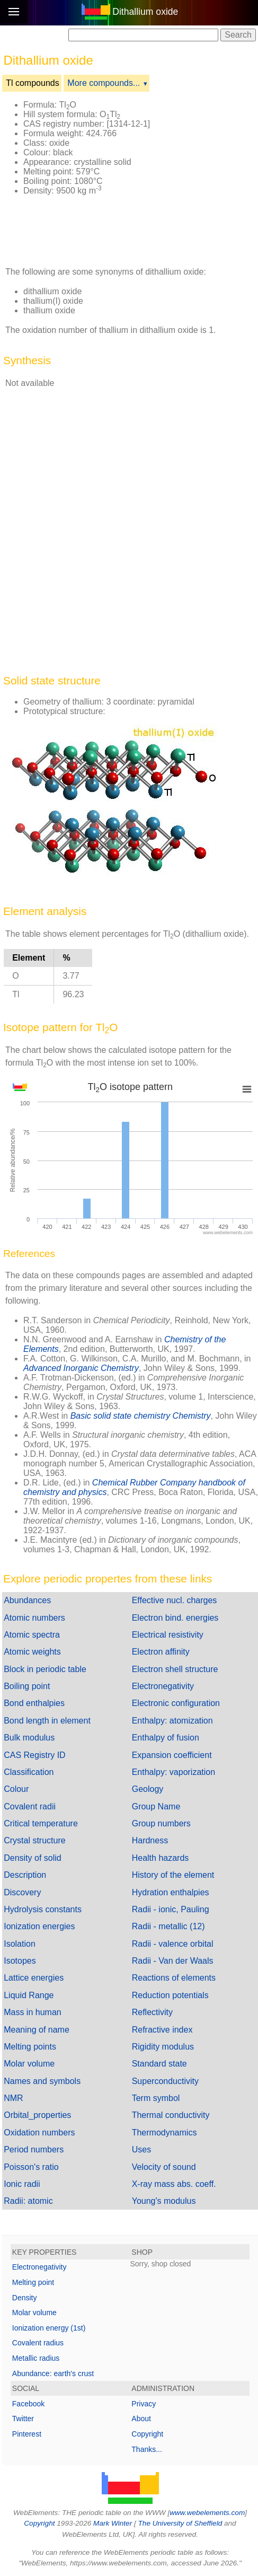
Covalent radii (30, 1806)
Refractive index (162, 2029)
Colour (16, 1788)
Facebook (28, 2403)
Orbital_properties (37, 2115)
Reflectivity (152, 2012)
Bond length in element (47, 1720)
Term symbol (156, 2098)
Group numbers (161, 1823)
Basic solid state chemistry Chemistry (140, 1415)
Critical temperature (41, 1823)
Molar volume (29, 2063)
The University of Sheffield (181, 2523)
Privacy (143, 2403)
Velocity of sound (164, 2166)
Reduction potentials (170, 1995)
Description (25, 1874)
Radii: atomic (28, 2200)
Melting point (33, 2282)
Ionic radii (22, 2183)
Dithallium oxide (145, 11)
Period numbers (34, 2149)
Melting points (30, 2046)
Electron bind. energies (175, 1617)
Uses (141, 2149)
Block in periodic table (45, 1669)
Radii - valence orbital (172, 1943)
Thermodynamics (164, 2132)
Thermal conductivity (171, 2115)
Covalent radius (38, 2342)
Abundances (27, 1600)
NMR (13, 2098)
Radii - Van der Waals (172, 1960)
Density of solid (32, 1857)
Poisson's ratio (31, 2166)
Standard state (159, 2063)
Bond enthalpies (34, 1703)
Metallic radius (35, 2358)
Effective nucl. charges (174, 1600)
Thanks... (146, 2449)
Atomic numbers (34, 1617)
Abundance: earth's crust (53, 2373)
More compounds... (103, 82)
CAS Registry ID (34, 1755)
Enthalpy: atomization (172, 1720)
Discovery (22, 1892)
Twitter (23, 2418)
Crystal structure (34, 1840)
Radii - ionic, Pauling (170, 1909)
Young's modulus (164, 2200)
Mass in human (32, 2012)
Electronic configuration (176, 1703)
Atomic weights (32, 1651)
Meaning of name (36, 2029)
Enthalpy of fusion (165, 1737)
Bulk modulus (29, 1737)
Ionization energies (39, 1926)
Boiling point (27, 1686)
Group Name (156, 1806)
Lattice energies (34, 1977)
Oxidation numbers (39, 2132)
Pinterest (26, 2434)
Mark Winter (112, 2523)
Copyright (147, 2434)
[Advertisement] (81, 230)
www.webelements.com (207, 2513)
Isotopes (19, 1960)
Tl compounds (32, 82)
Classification (29, 1772)
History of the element (173, 1874)
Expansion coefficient (172, 1755)
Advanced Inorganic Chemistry (81, 1368)
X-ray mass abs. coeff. (174, 2183)
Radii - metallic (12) (168, 1926)
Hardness (150, 1840)
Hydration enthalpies (170, 1892)
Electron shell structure (175, 1669)
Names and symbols (42, 2081)
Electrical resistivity (167, 1634)
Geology (148, 1788)
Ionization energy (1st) (49, 2328)
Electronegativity (163, 1686)
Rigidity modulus (163, 2046)
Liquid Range (29, 1995)
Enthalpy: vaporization (173, 1772)
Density (24, 2297)
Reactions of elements (174, 1977)
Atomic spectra (32, 1634)
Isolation (19, 1943)
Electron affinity (161, 1651)
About (141, 2418)
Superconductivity (165, 2081)
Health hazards (160, 1857)
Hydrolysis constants (43, 1909)
